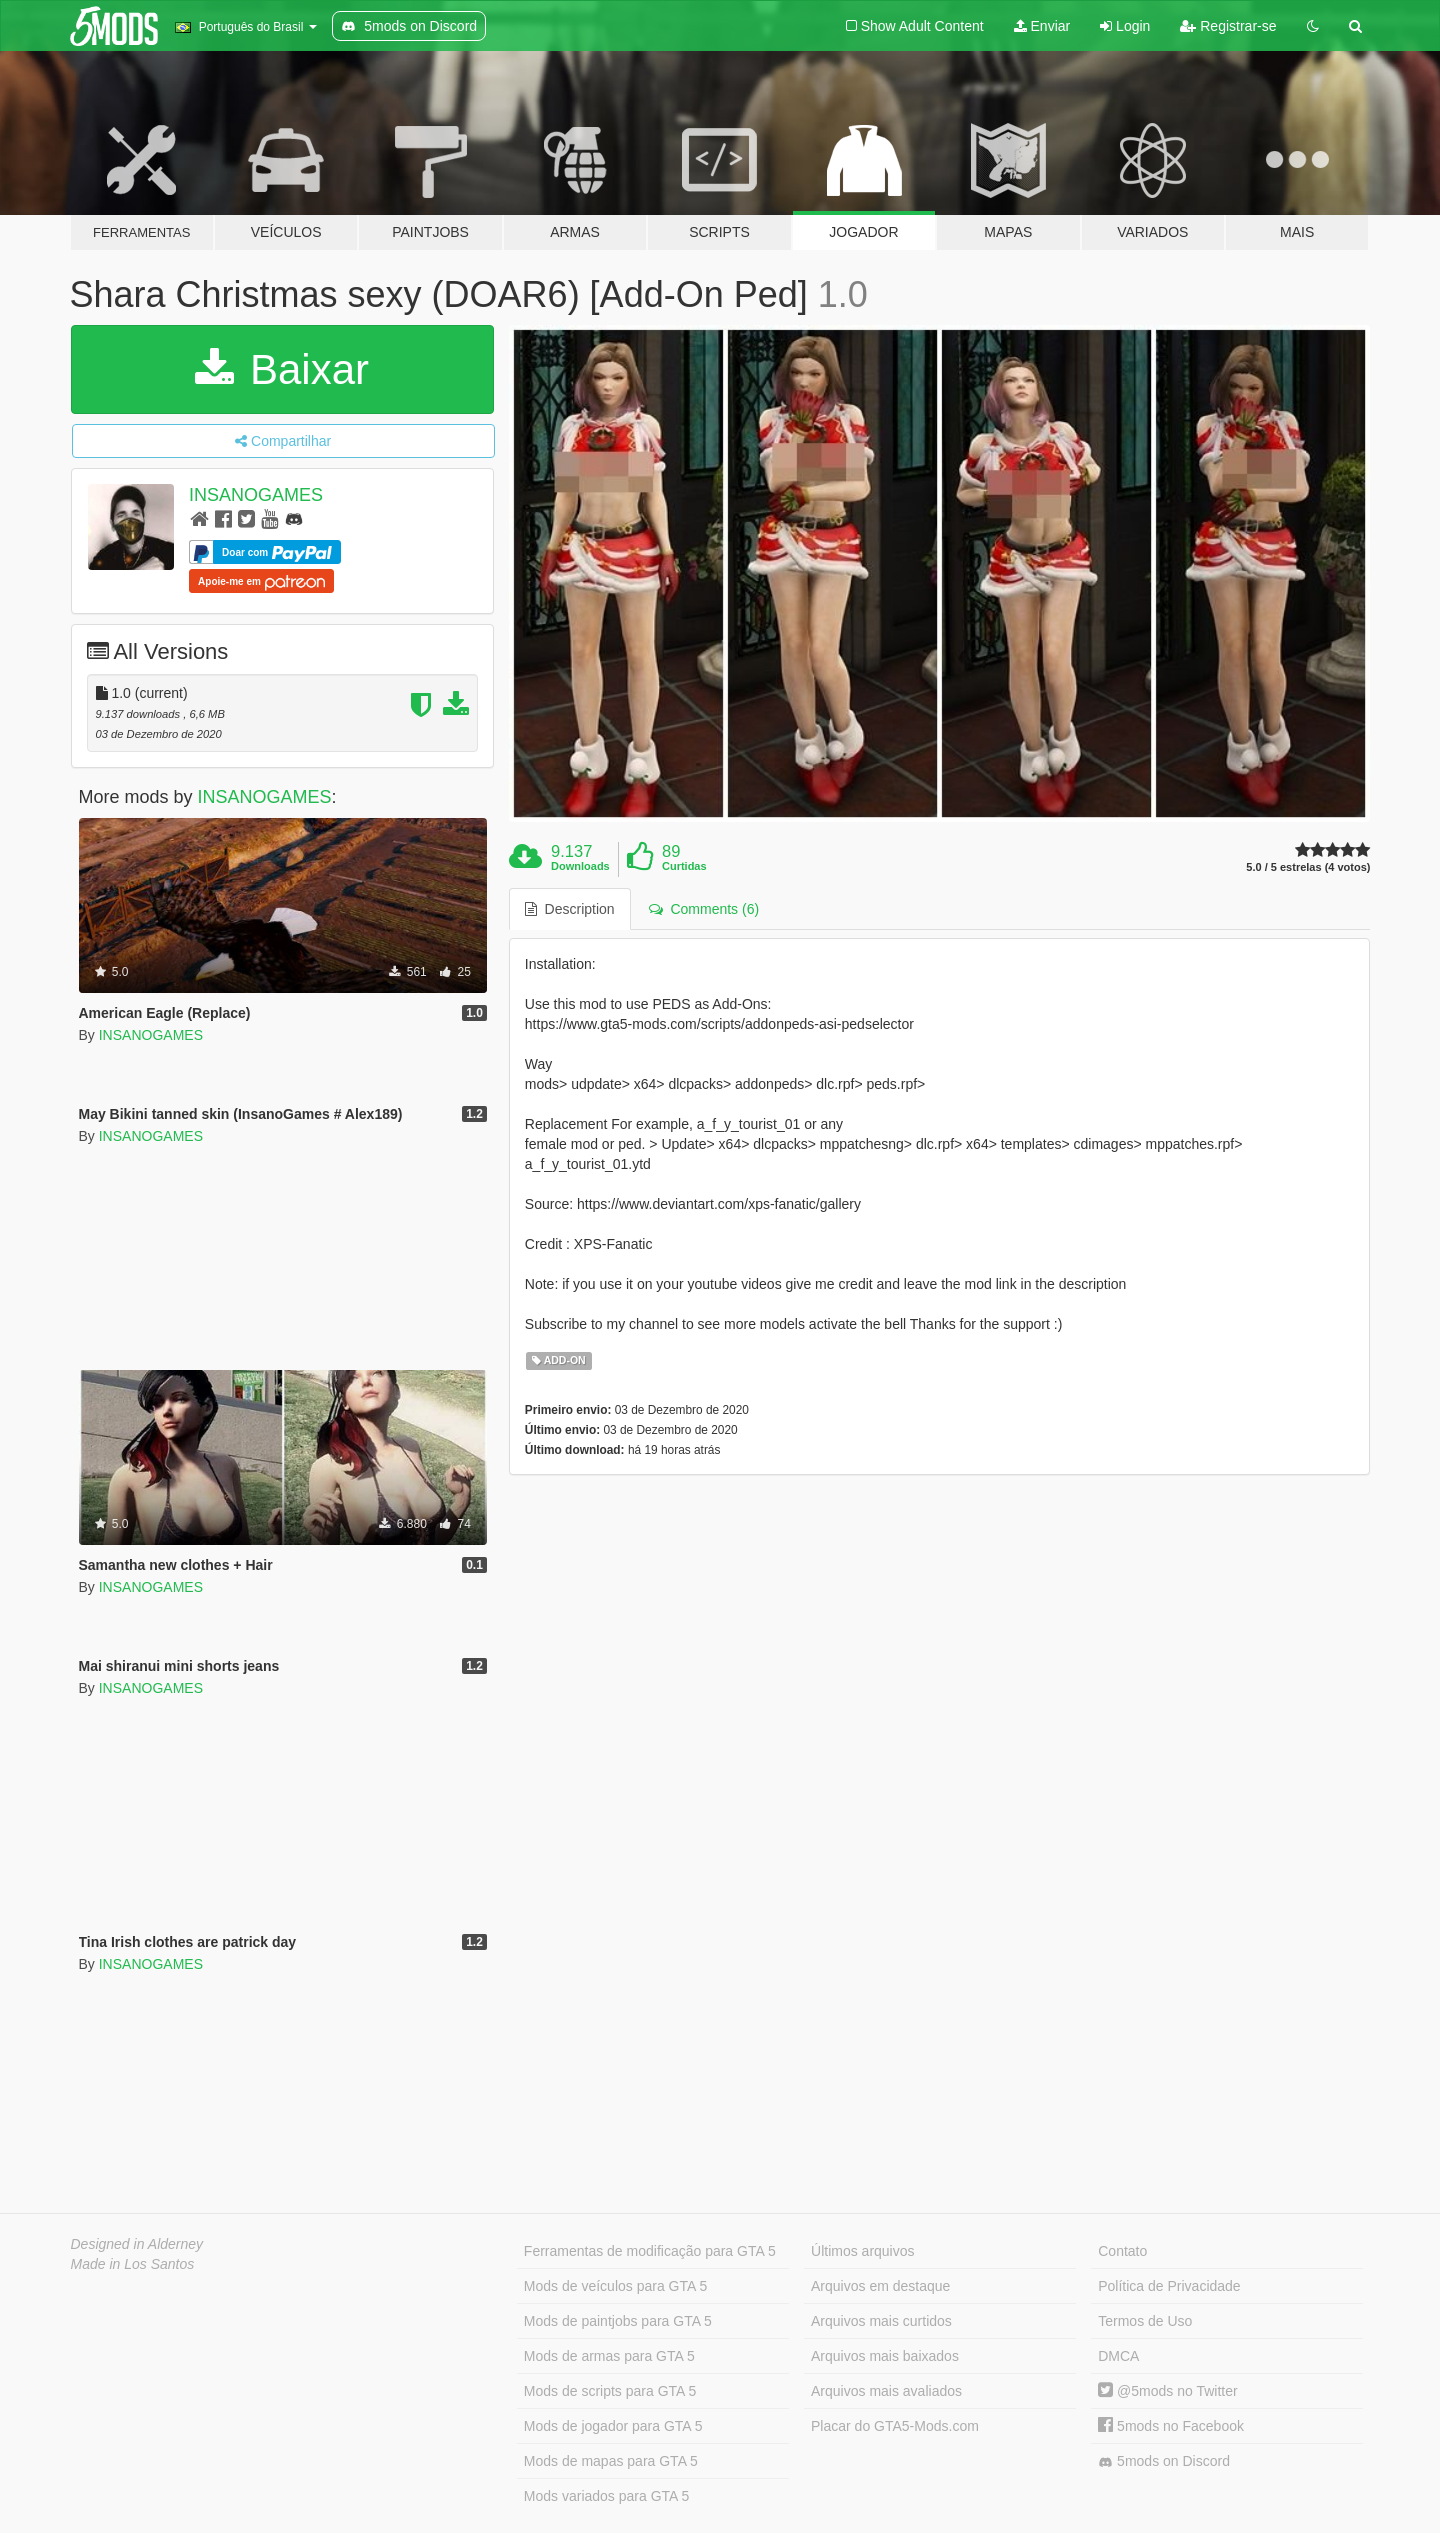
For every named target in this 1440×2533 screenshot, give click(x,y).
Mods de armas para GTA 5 (609, 2356)
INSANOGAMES (256, 495)
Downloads (580, 866)
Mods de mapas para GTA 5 (611, 2461)
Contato (1122, 2251)
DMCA (1118, 2356)
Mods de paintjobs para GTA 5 (618, 2321)
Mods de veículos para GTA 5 (615, 2286)
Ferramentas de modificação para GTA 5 (650, 2251)
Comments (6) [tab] (704, 909)
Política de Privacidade (1169, 2286)
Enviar (1042, 26)
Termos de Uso (1145, 2321)
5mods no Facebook (1171, 2426)
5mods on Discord (1164, 2461)
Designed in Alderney (137, 2244)
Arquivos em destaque (880, 2286)
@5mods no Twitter (1167, 2391)
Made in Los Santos (133, 2264)
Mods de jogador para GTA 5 (613, 2426)
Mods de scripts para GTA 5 (610, 2391)
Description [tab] (570, 909)
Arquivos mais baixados (885, 2356)
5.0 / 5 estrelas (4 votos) (1308, 867)
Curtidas (684, 866)
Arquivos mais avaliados (886, 2391)
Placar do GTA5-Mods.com (895, 2426)
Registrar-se (1228, 26)
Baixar (282, 369)
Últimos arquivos (862, 2251)
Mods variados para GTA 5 (606, 2496)
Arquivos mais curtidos (881, 2321)
